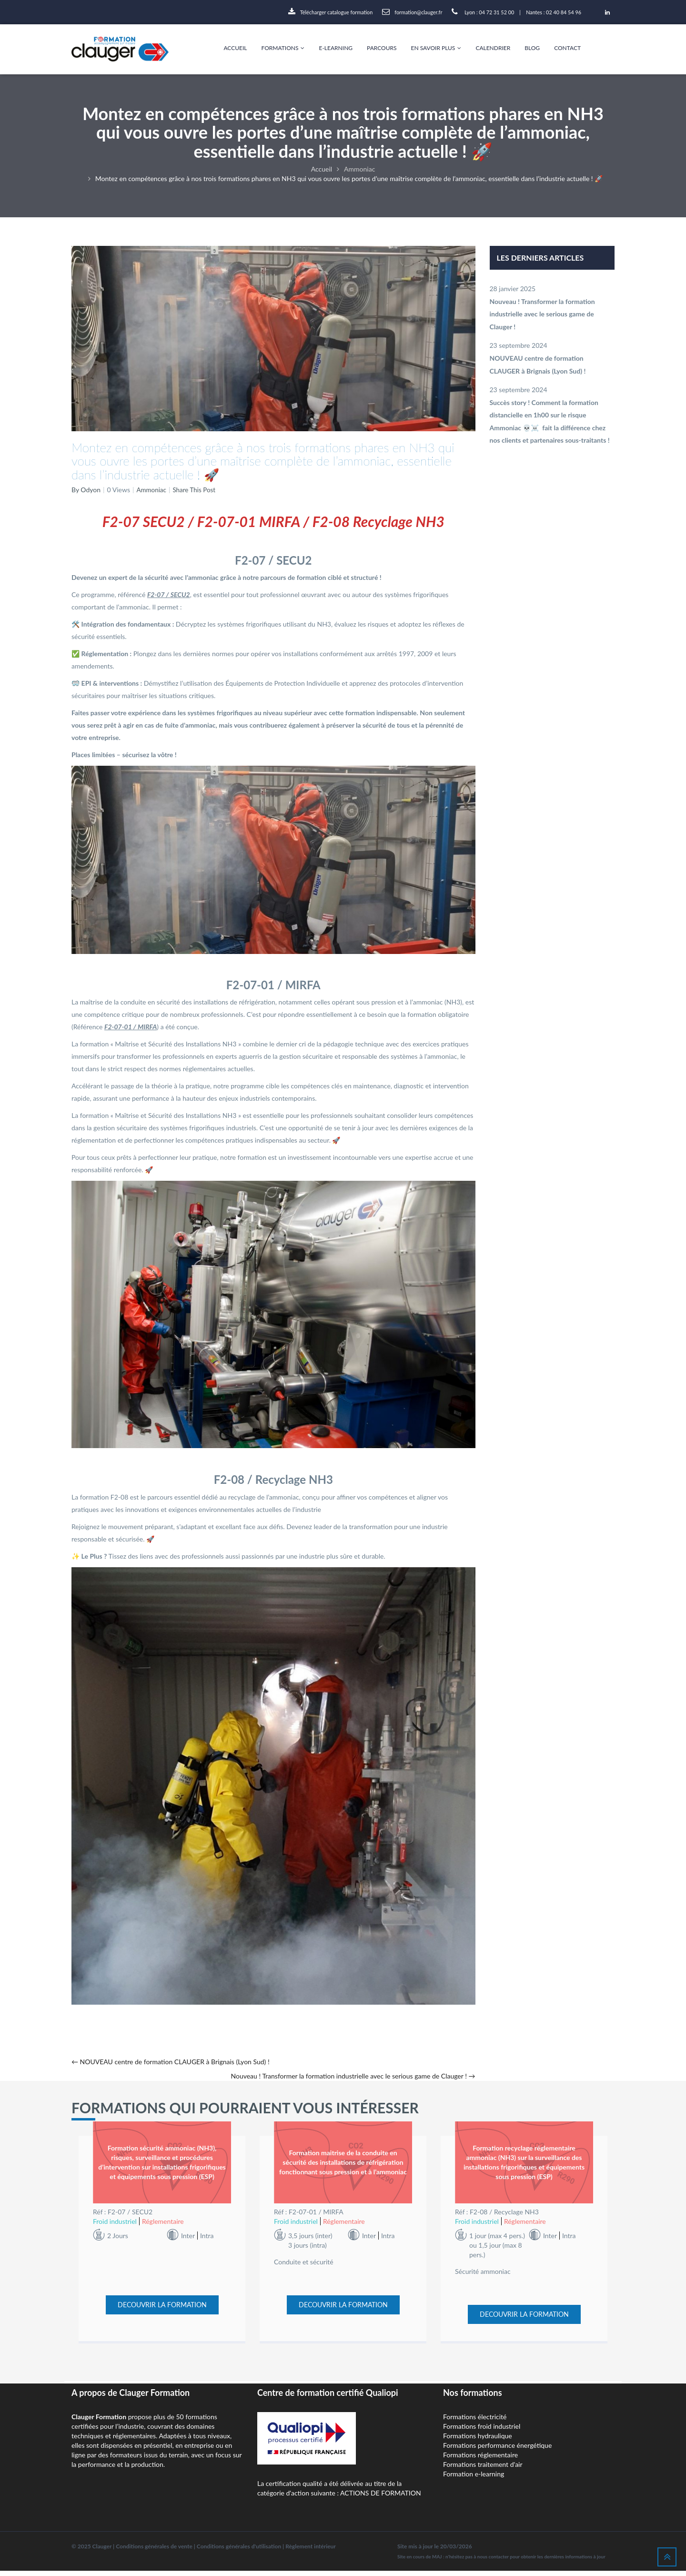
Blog (532, 47)
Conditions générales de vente (154, 2551)
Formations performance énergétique (497, 2450)
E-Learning (336, 47)
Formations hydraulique (477, 2441)
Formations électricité (474, 2422)
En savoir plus (436, 48)
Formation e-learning (473, 2479)
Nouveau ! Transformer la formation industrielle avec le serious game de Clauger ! (353, 2076)
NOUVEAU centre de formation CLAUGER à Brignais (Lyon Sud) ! (170, 2062)
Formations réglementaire (480, 2460)
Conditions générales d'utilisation (239, 2551)
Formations (283, 48)
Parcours (381, 47)
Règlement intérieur (310, 2551)
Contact (567, 47)
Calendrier (492, 47)
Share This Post (196, 490)
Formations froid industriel (481, 2431)
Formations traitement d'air (483, 2469)
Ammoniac (151, 490)
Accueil (235, 47)
